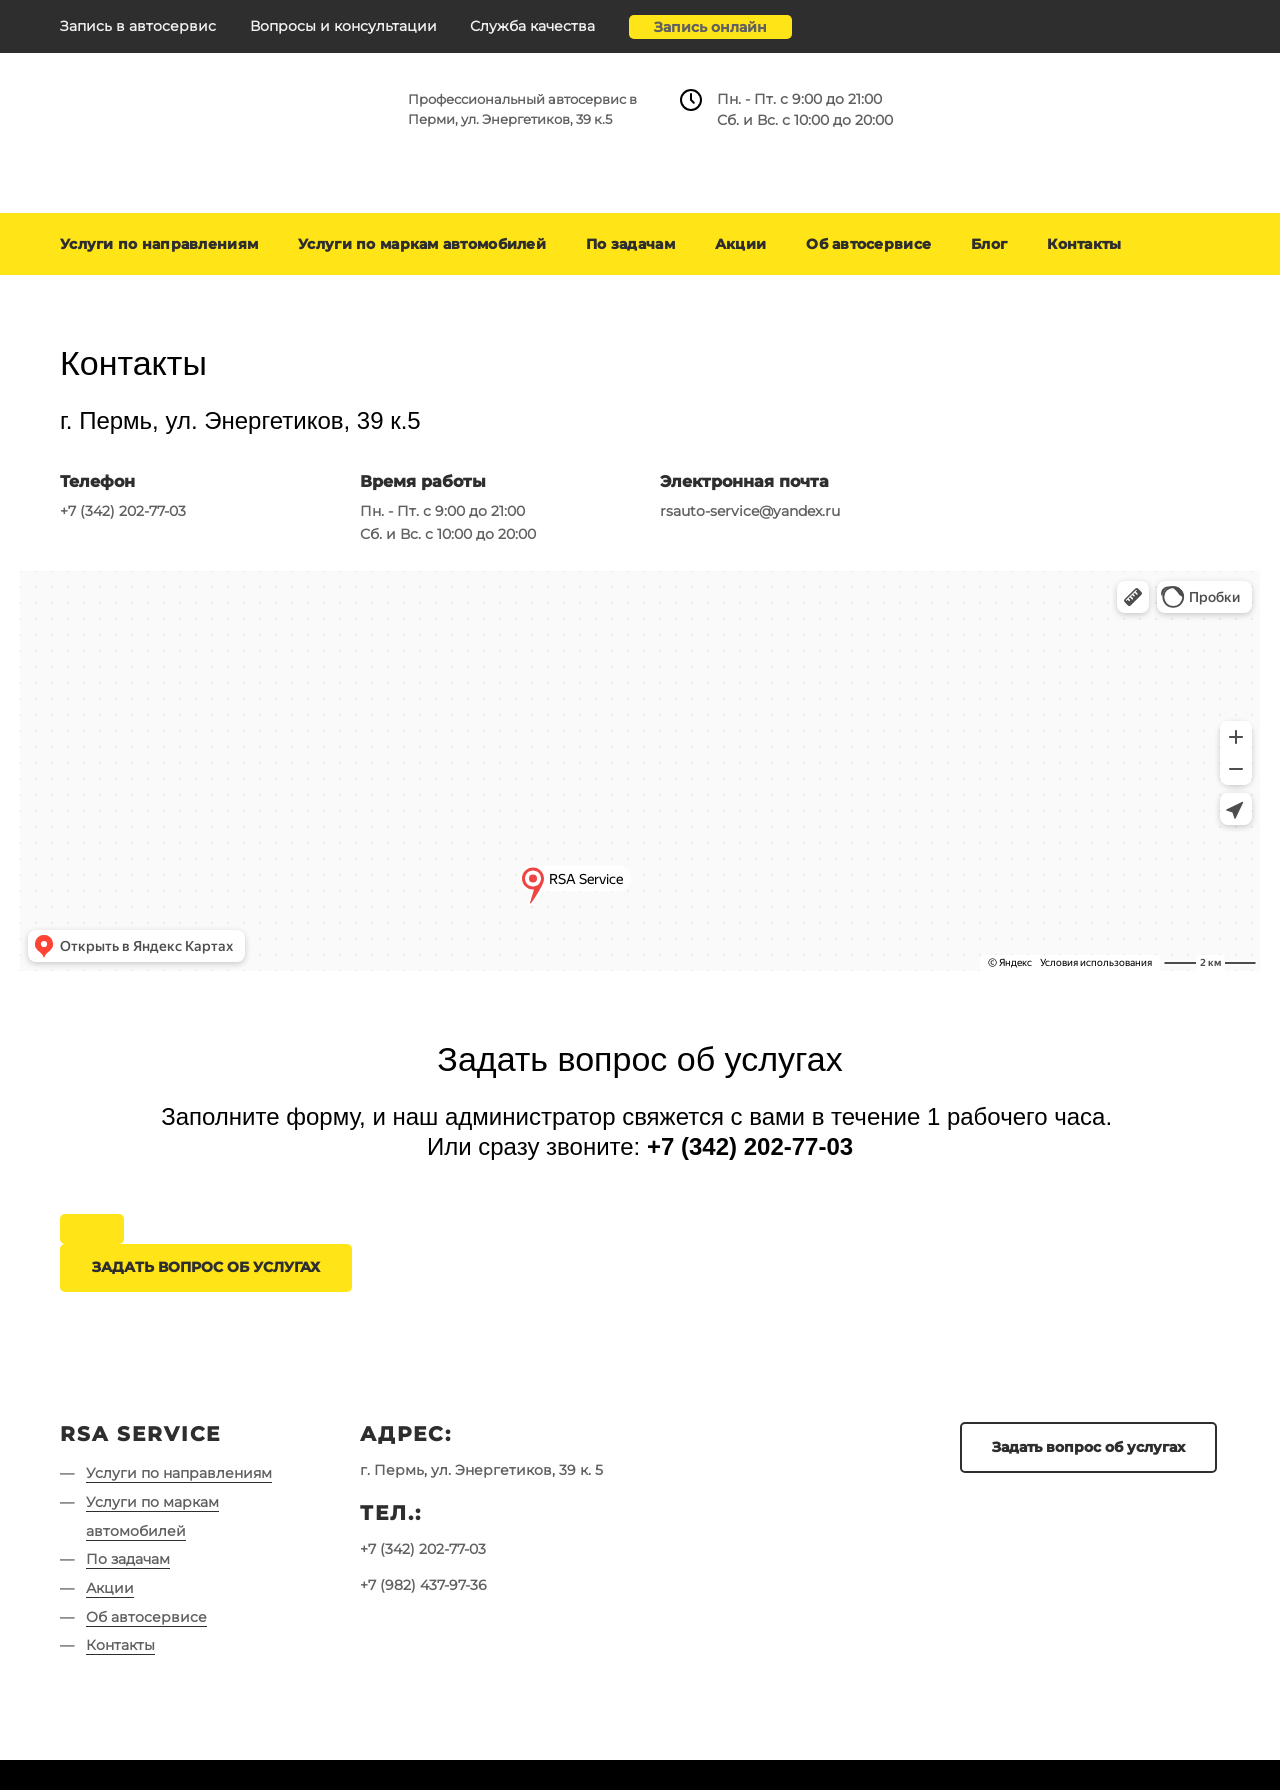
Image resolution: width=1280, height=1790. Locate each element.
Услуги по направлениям (159, 244)
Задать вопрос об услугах (1088, 1447)
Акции (740, 244)
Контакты (1084, 244)
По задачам (630, 244)
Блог (989, 244)
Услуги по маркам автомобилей (422, 244)
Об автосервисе (868, 244)
